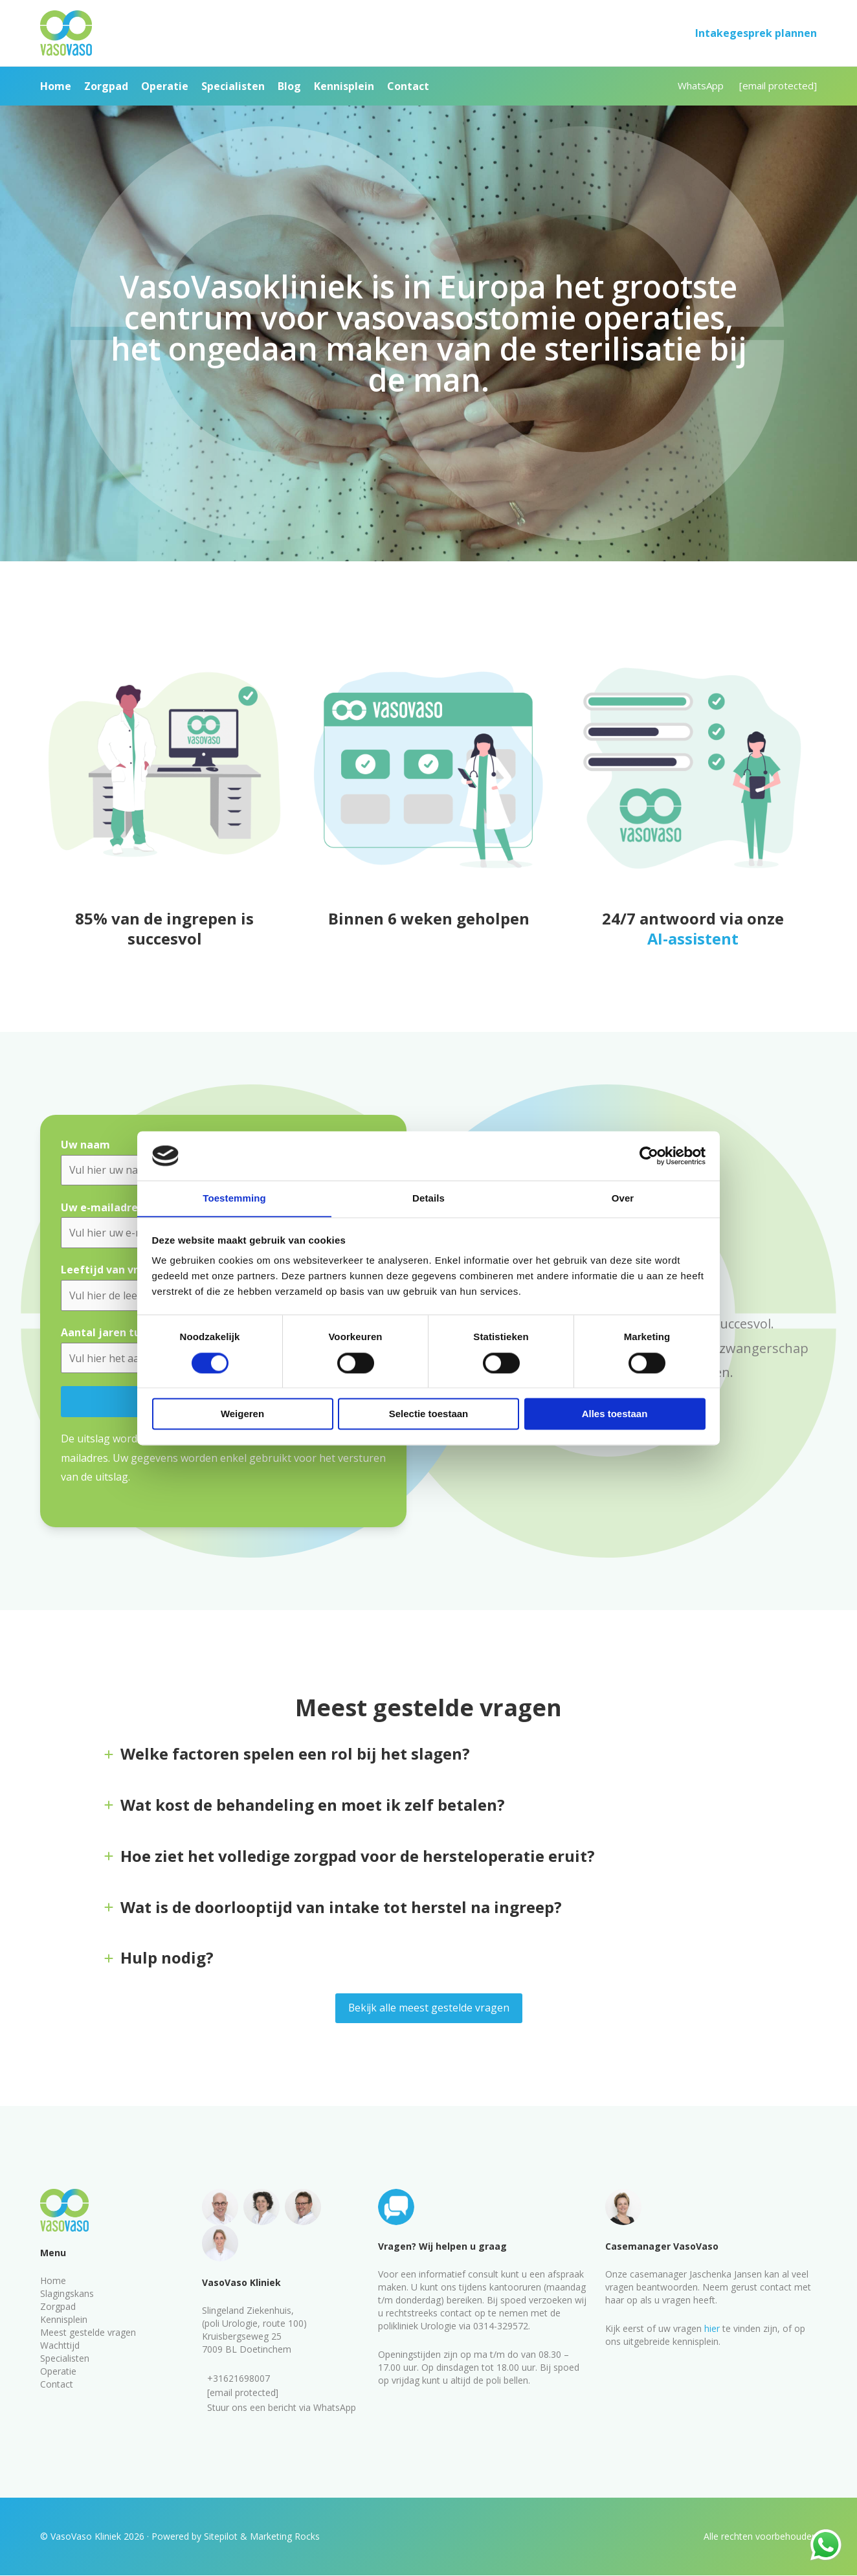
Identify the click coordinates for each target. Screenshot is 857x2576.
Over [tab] (623, 1198)
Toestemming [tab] (234, 1198)
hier (712, 2328)
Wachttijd (60, 2345)
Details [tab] (428, 1198)
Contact (56, 2384)
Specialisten (64, 2358)
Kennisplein (63, 2319)
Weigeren (242, 1414)
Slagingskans (67, 2293)
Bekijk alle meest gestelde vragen (429, 2009)
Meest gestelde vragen (88, 2332)
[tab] (428, 1758)
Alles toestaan (615, 1414)
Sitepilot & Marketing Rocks (262, 2537)
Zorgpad (58, 2306)
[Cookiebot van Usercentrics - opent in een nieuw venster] (649, 1155)
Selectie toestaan (429, 1414)
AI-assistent (693, 938)
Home (53, 2280)
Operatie (58, 2371)
